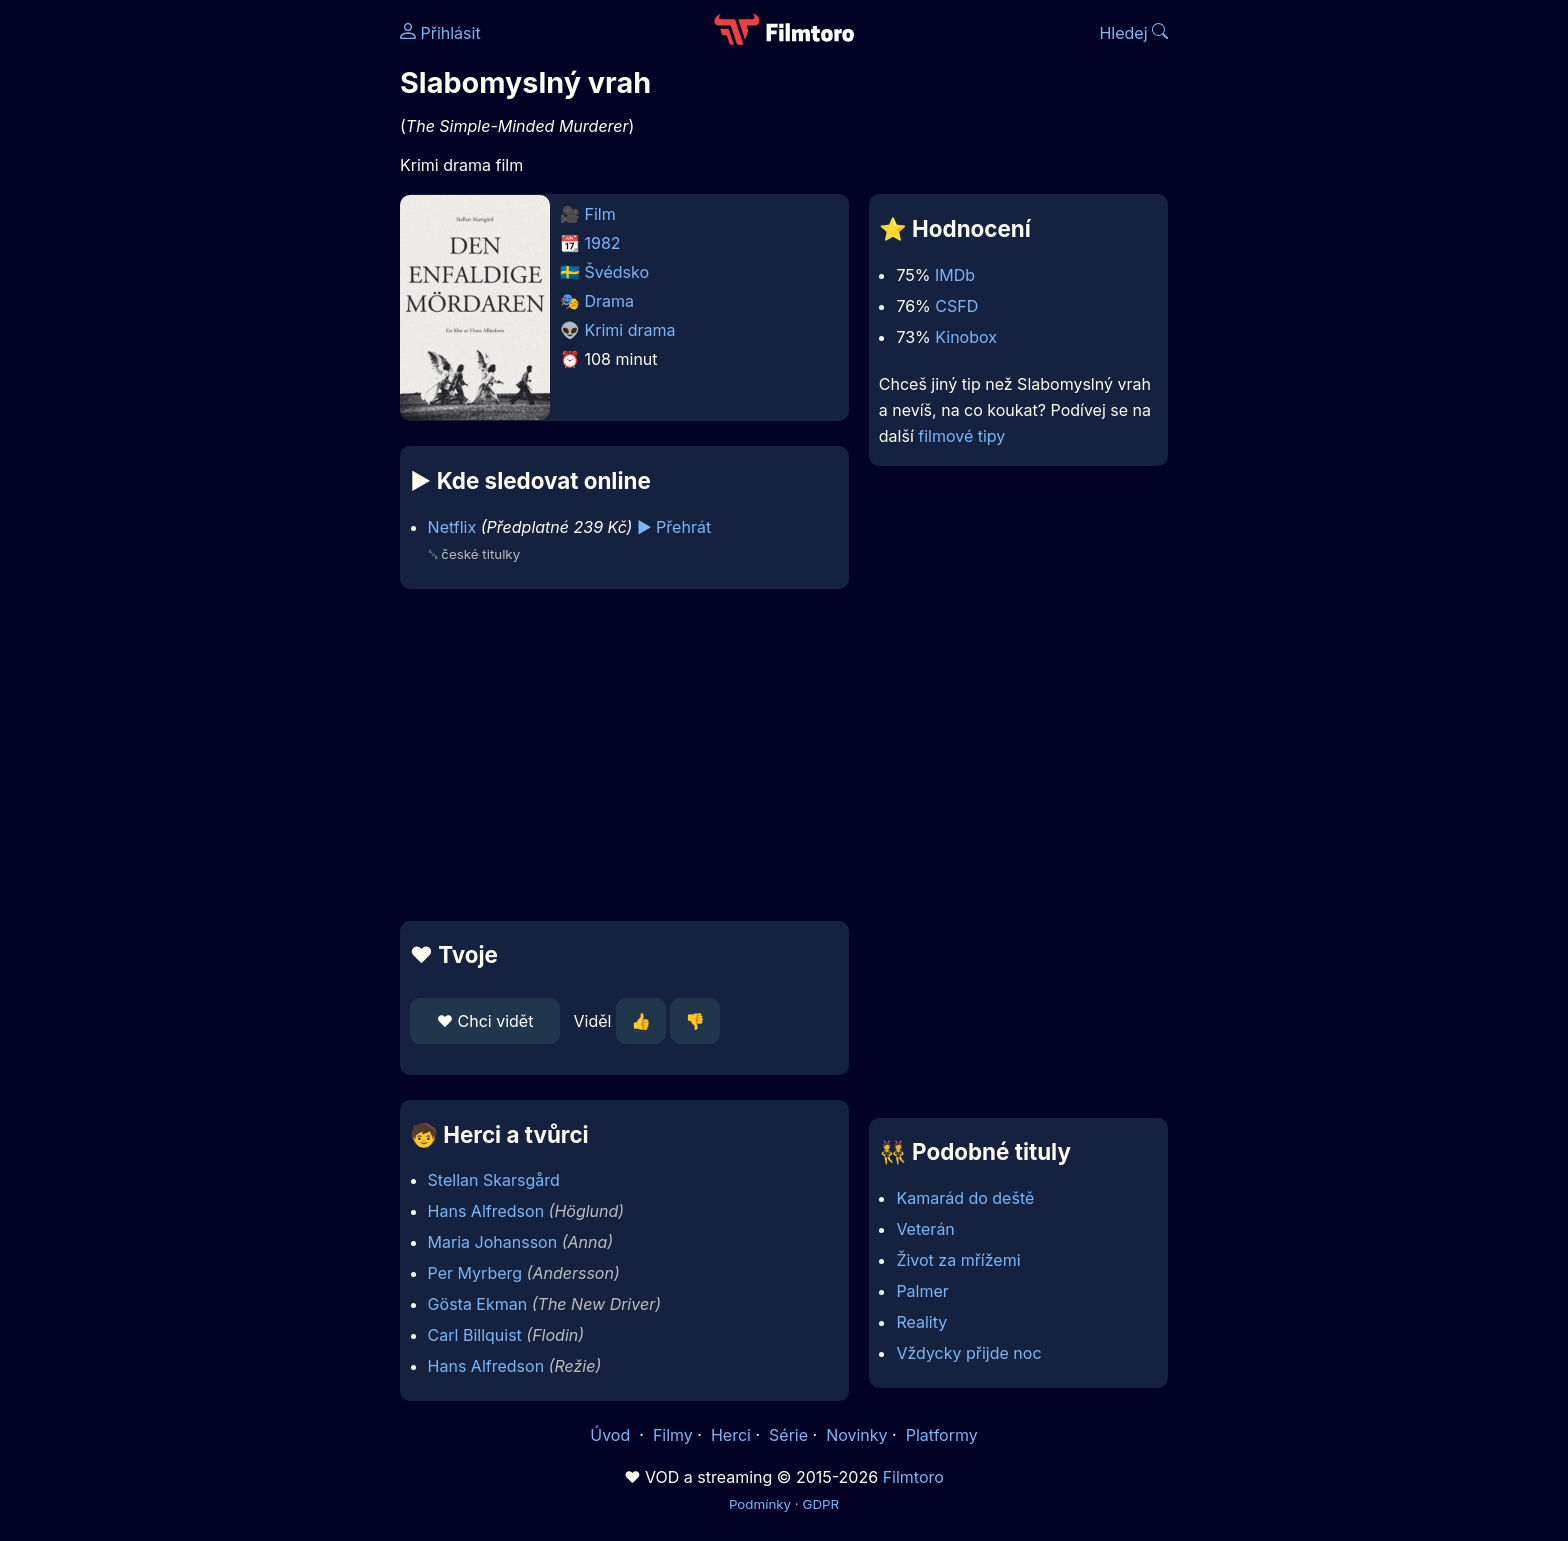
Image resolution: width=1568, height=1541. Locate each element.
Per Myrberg (475, 1273)
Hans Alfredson (486, 1211)
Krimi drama (630, 330)
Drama (610, 301)
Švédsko (617, 272)
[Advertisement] (255, 308)
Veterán (925, 1229)
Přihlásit (440, 33)
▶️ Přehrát (674, 527)
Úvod (612, 1435)
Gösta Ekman (478, 1304)
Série (788, 1435)
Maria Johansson (493, 1242)
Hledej (1133, 33)
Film (600, 214)
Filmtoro (913, 1477)
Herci (731, 1435)
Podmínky (760, 1504)
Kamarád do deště (965, 1198)
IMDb (955, 275)
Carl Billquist (475, 1335)
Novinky (856, 1435)
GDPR (820, 1504)
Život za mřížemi (958, 1260)
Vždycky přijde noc (968, 1353)
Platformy (942, 1435)
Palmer (922, 1291)
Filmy (673, 1435)
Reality (921, 1322)
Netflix (452, 527)
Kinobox (966, 337)
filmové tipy (961, 436)
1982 (603, 243)
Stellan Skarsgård (494, 1180)
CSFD (956, 306)
